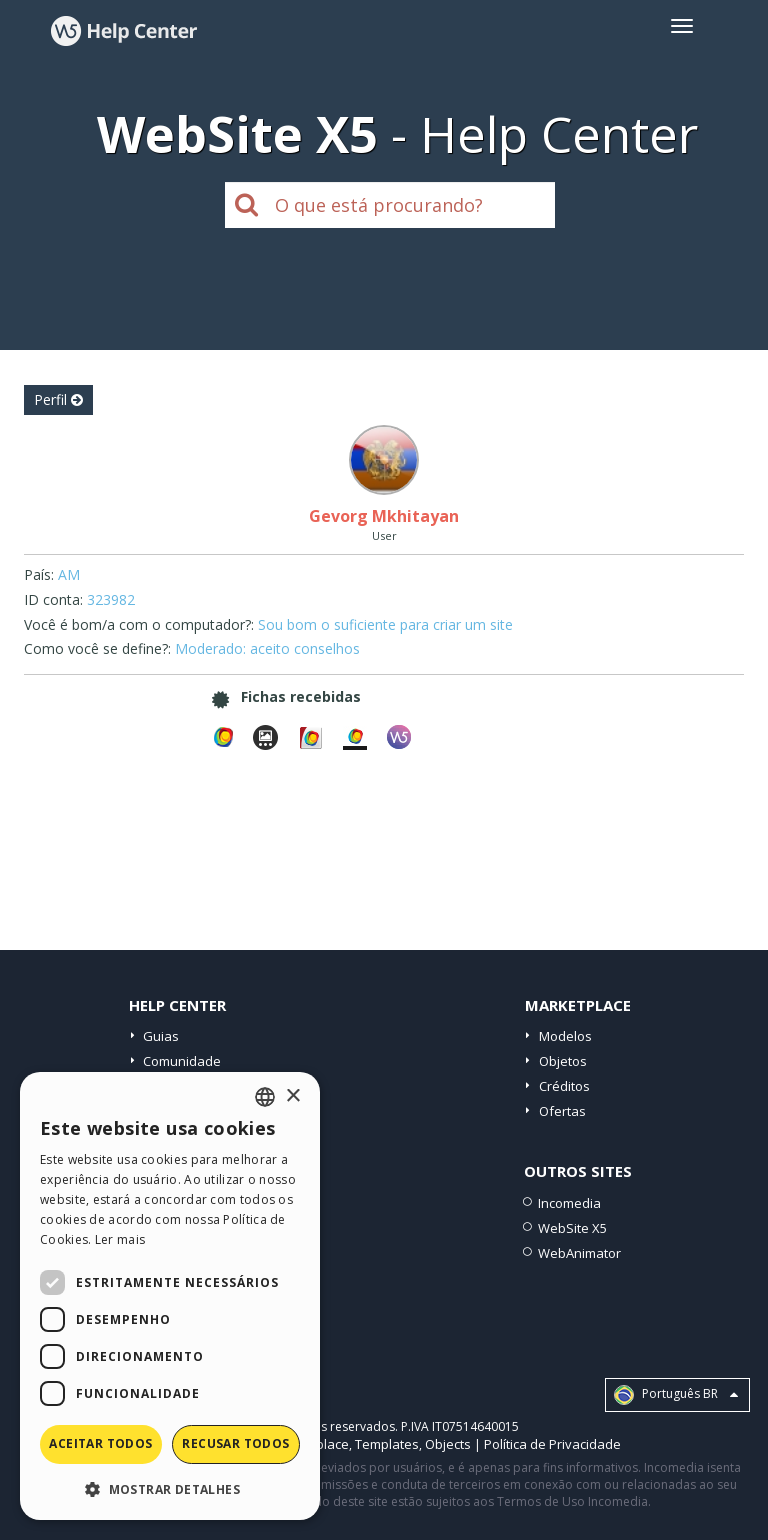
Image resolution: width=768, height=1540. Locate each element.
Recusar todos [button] (235, 1443)
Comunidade (182, 1061)
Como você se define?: (97, 648)
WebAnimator (579, 1253)
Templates (387, 1444)
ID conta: (53, 599)
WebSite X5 (572, 1228)
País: (39, 574)
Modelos (565, 1036)
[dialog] (170, 1296)
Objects (448, 1444)
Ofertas (562, 1111)
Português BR (676, 1395)
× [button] (292, 1096)
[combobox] (265, 1097)
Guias (161, 1036)
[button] (170, 1488)
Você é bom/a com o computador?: (139, 624)
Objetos (563, 1061)
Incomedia (569, 1203)
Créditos (564, 1086)
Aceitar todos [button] (100, 1443)
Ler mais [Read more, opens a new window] (120, 1239)
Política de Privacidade (552, 1444)
